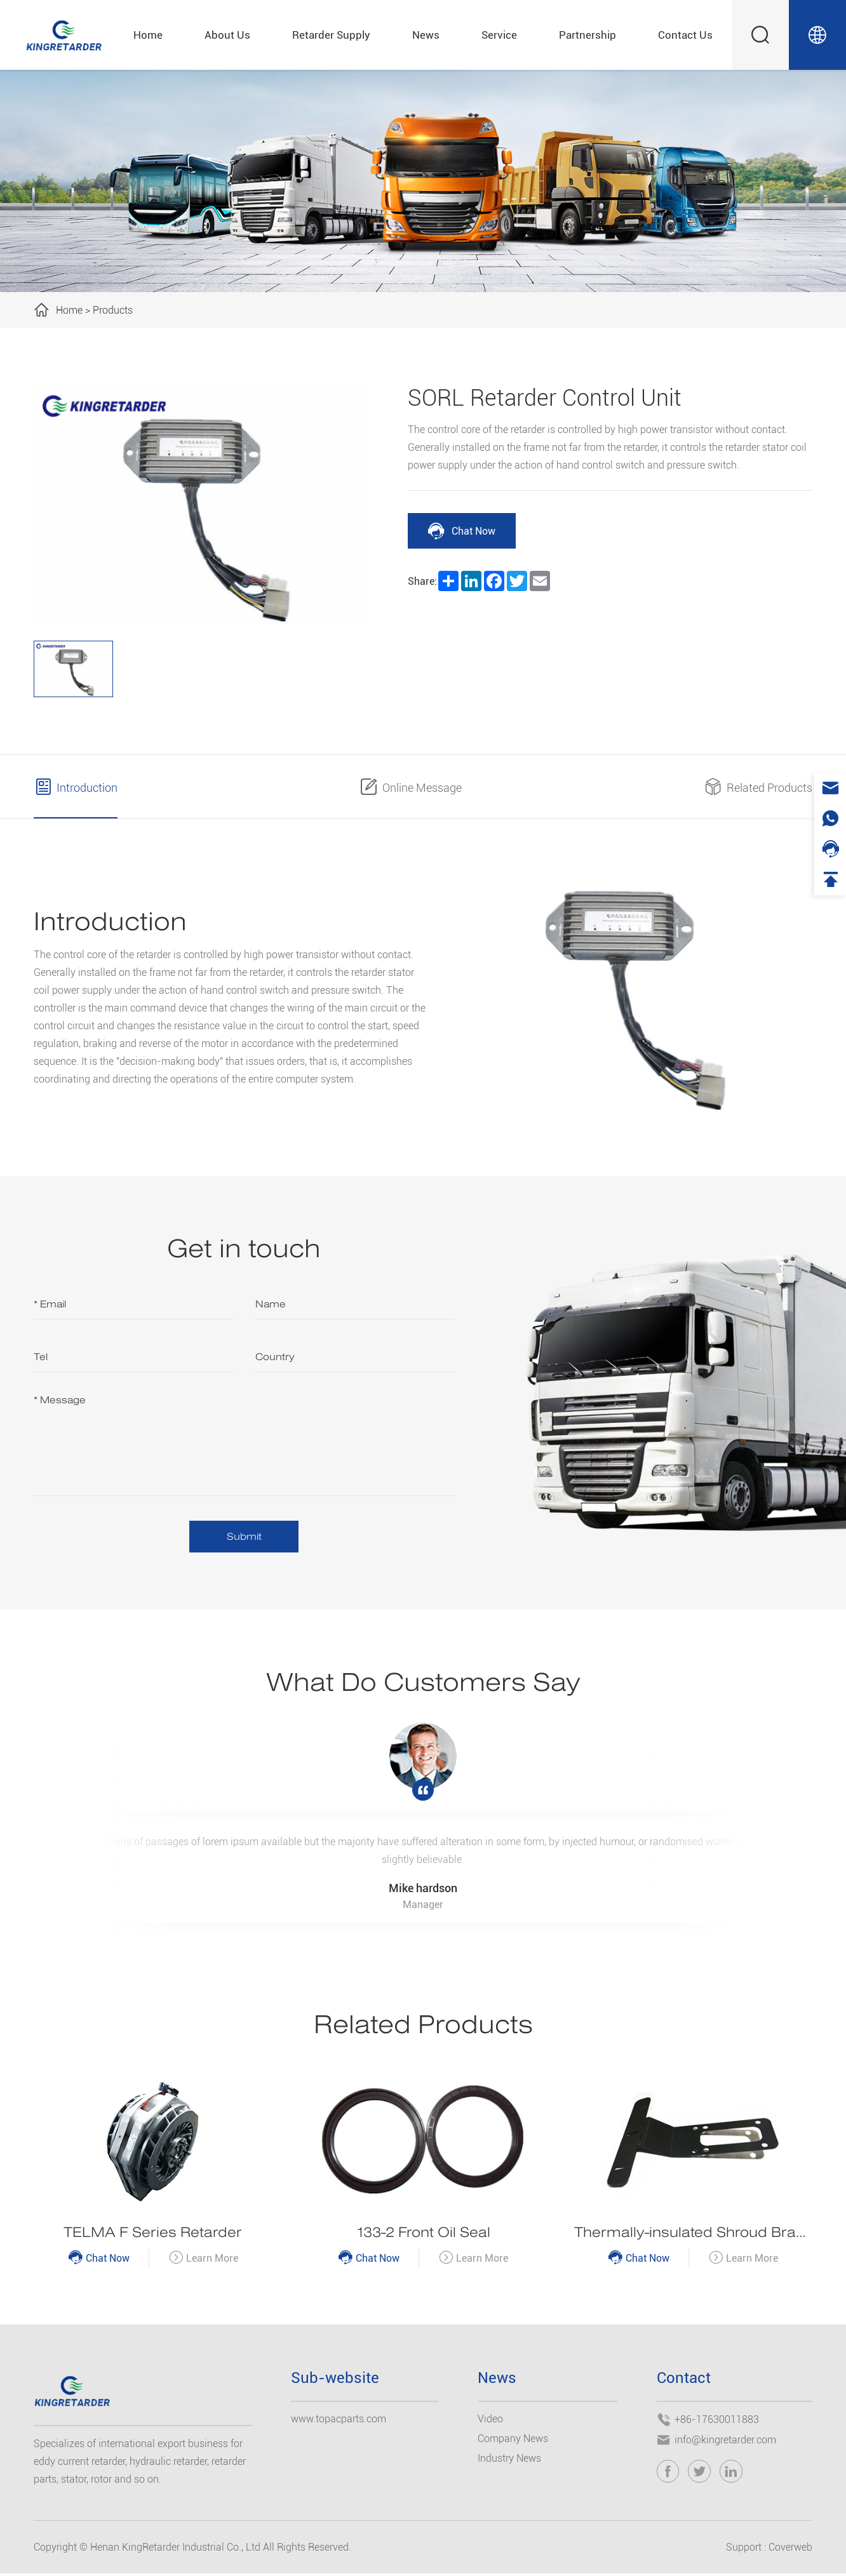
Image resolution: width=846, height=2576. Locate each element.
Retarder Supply (331, 35)
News (426, 35)
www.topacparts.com (338, 2422)
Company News (513, 2442)
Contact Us (685, 35)
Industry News (509, 2461)
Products (113, 310)
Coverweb (790, 2550)
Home (148, 35)
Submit (244, 1537)
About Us (227, 35)
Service (499, 35)
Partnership (587, 35)
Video (490, 2422)
